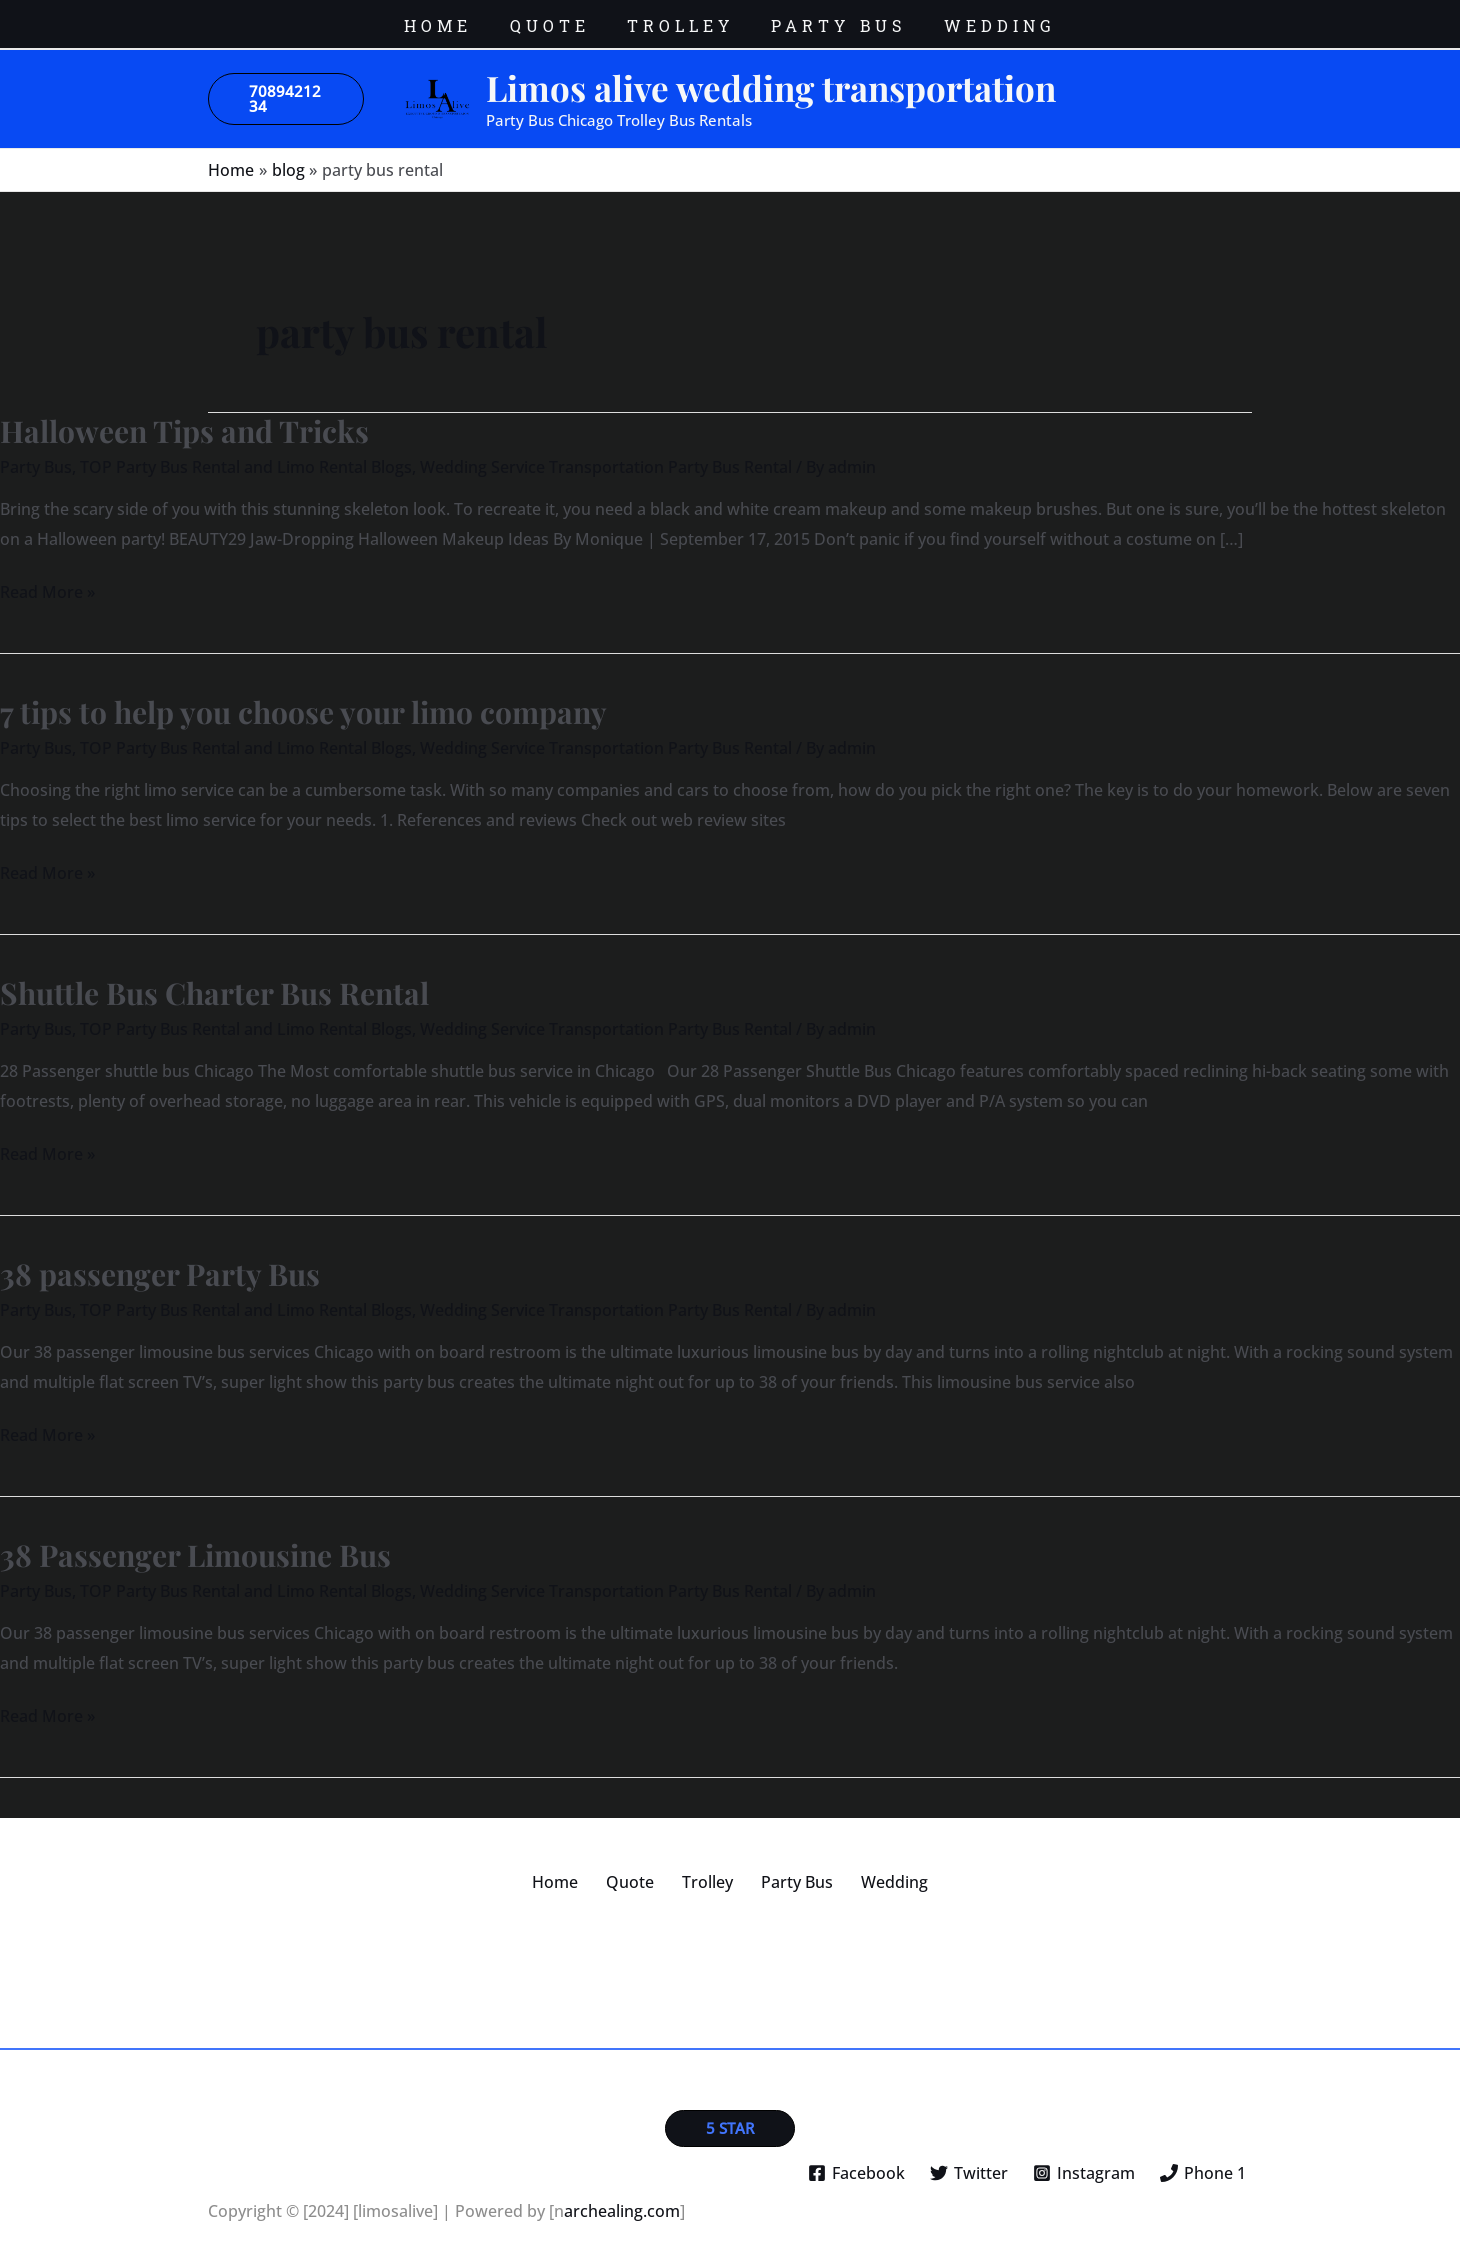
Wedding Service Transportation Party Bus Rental (606, 452)
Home (579, 1867)
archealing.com (622, 2196)
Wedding (870, 1867)
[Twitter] (969, 2158)
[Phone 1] (1202, 2158)
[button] (286, 84)
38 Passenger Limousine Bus (195, 1540)
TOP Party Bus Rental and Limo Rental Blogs (246, 452)
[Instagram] (1083, 2158)
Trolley (707, 1867)
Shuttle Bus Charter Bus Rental (214, 978)
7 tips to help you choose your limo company (303, 697)
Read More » (47, 575)
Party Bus (36, 452)
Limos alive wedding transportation (771, 72)
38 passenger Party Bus (160, 1259)
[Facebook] (857, 2158)
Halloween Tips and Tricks (184, 416)
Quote (642, 1867)
